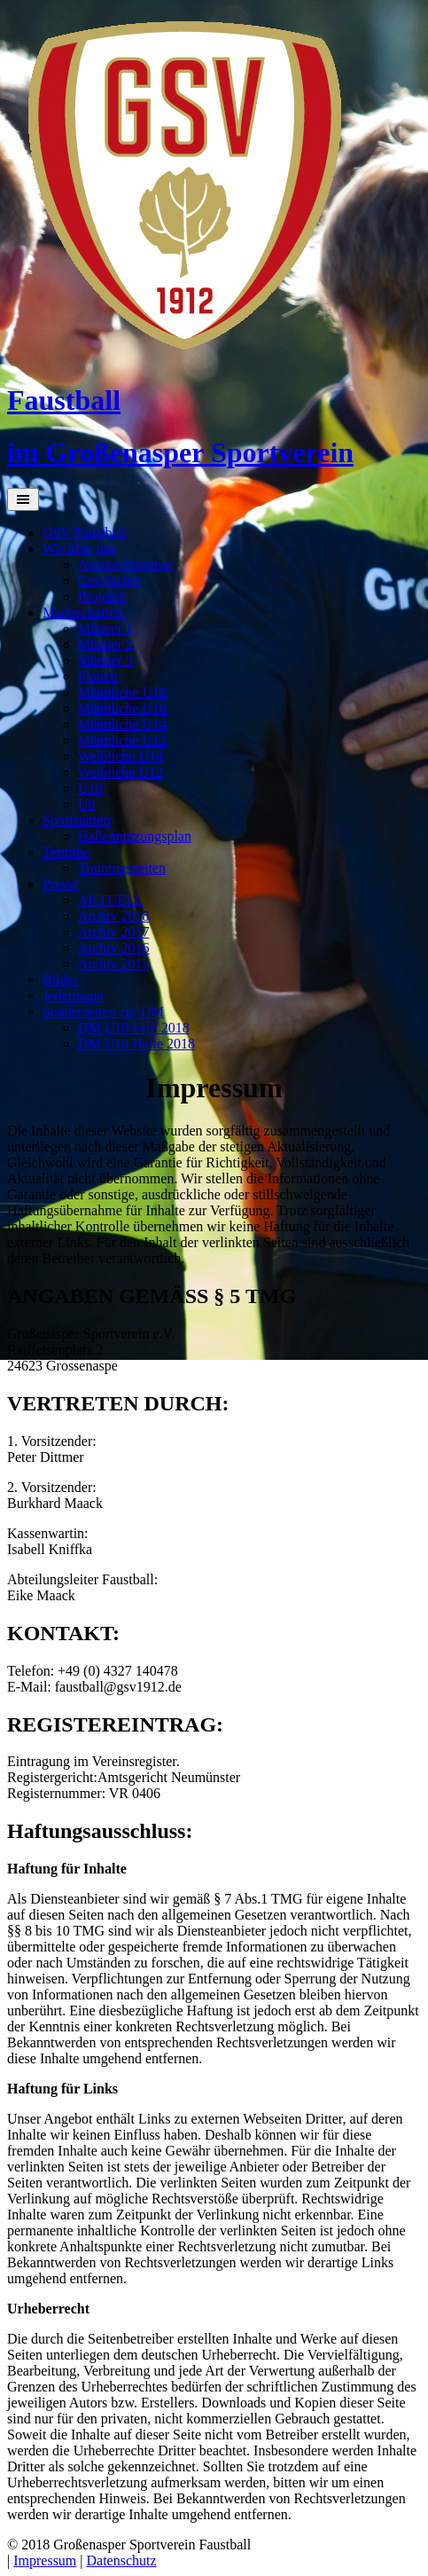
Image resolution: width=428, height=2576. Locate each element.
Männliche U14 (122, 724)
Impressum (44, 2560)
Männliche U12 (122, 740)
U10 (90, 788)
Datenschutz (122, 2560)
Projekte (101, 596)
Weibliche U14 (120, 756)
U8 (87, 804)
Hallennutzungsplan (134, 836)
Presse (61, 883)
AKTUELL (111, 899)
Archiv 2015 (113, 963)
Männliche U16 (122, 708)
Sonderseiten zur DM (103, 1011)
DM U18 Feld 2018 (134, 1027)
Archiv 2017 (113, 931)
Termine (66, 852)
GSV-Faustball (85, 532)
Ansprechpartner (125, 564)
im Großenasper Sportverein (180, 452)
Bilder (60, 979)
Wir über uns (79, 548)
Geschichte (109, 580)
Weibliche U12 (120, 772)
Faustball (64, 400)
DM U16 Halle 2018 (136, 1043)
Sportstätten (76, 820)
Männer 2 (105, 644)
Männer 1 (105, 628)
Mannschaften (83, 612)
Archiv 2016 (113, 947)
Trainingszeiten (122, 868)
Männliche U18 (122, 692)
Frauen (97, 676)
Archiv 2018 (113, 915)
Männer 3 (105, 660)
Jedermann (73, 995)
